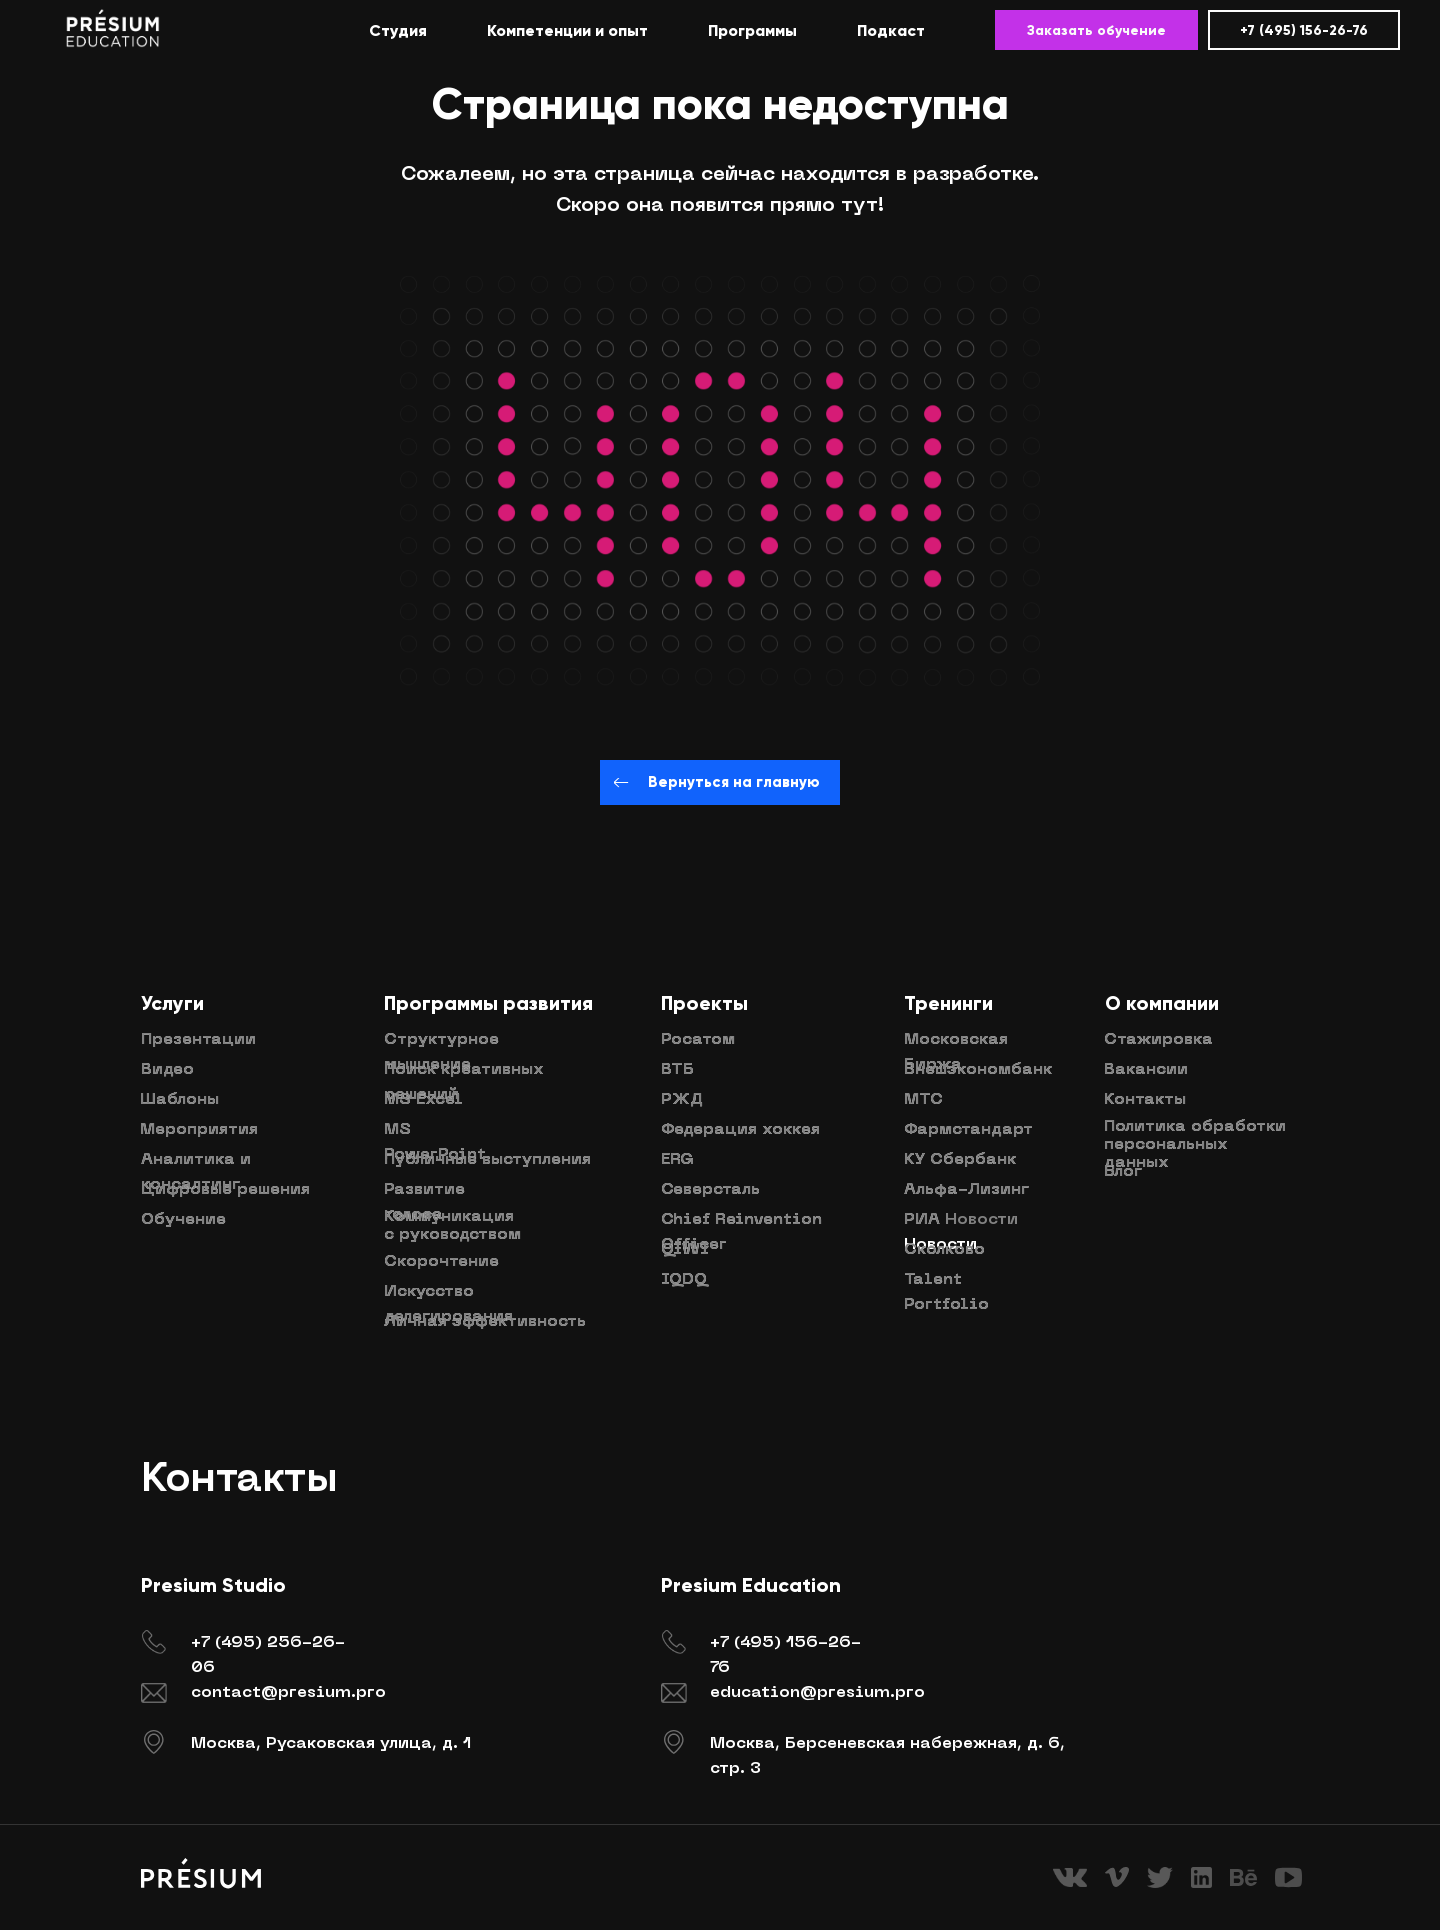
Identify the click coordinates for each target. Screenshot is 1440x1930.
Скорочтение (441, 1262)
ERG (677, 1160)
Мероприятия (199, 1130)
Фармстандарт (968, 1130)
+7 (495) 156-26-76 (1304, 30)
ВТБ (677, 1070)
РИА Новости (961, 1220)
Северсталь (710, 1190)
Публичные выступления (487, 1160)
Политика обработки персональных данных (1195, 1145)
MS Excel (423, 1100)
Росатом (698, 1040)
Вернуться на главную (720, 782)
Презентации (198, 1040)
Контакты (1145, 1100)
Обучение (183, 1220)
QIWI (685, 1250)
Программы (752, 30)
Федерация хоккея (740, 1130)
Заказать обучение (1096, 30)
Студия (398, 30)
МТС (923, 1100)
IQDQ (684, 1280)
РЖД (682, 1100)
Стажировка (1158, 1040)
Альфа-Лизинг (966, 1190)
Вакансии (1146, 1070)
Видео (167, 1070)
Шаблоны (179, 1100)
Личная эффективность (485, 1322)
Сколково (944, 1250)
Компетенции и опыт (567, 30)
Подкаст (891, 30)
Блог (1123, 1172)
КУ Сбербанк (960, 1160)
